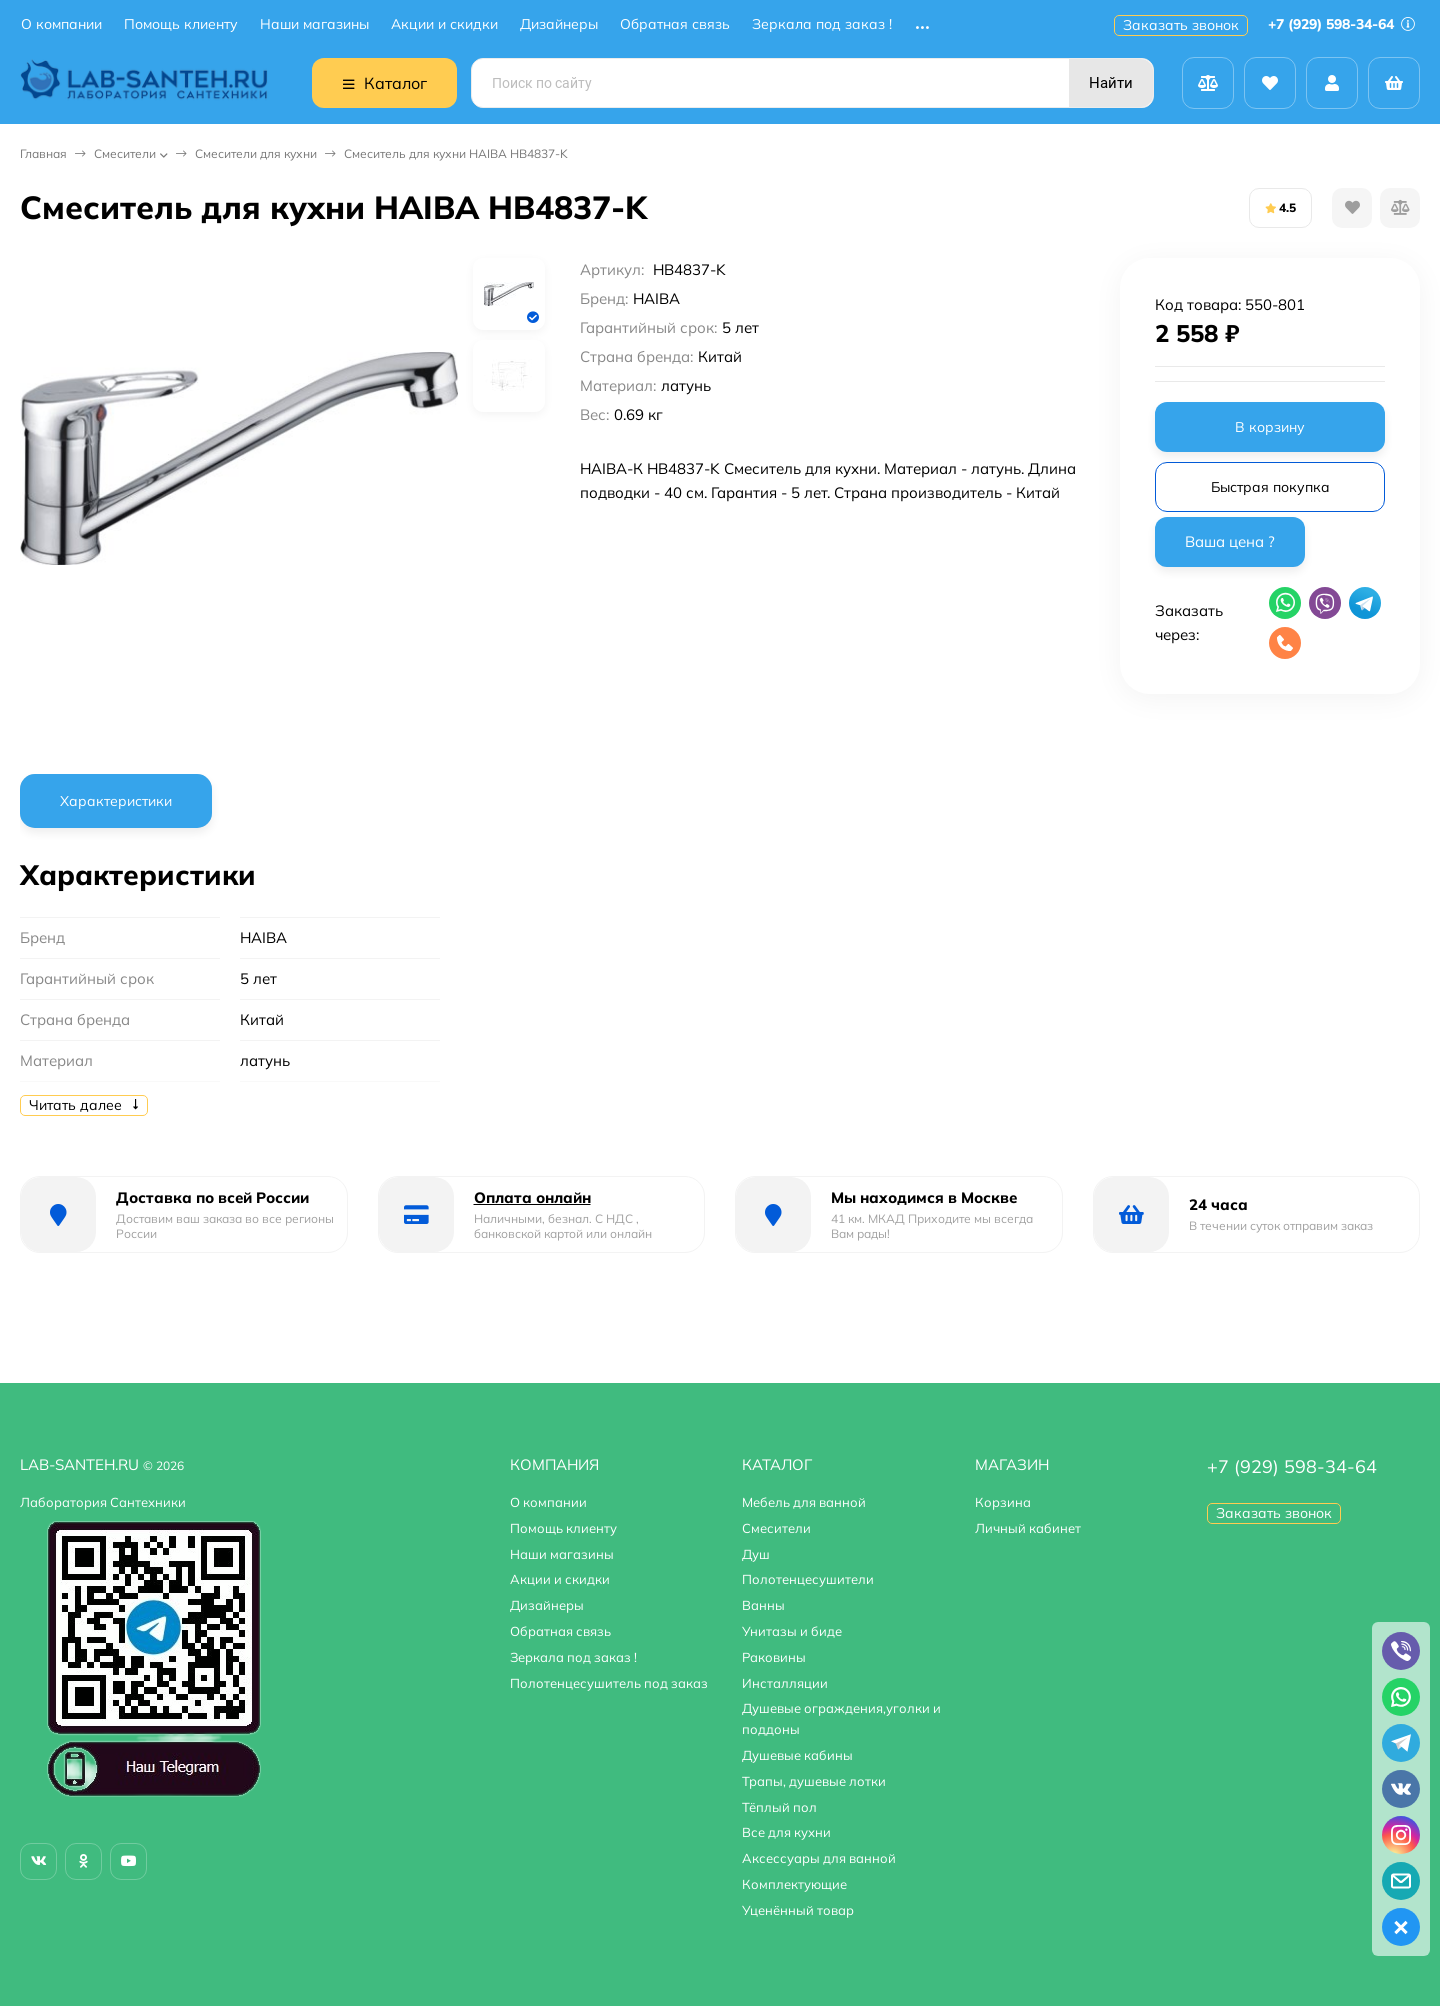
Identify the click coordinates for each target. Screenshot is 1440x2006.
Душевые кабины (797, 1755)
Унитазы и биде (792, 1631)
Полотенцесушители (808, 1579)
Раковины (774, 1657)
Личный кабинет (1028, 1528)
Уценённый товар (798, 1910)
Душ (756, 1554)
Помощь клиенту (181, 24)
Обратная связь (675, 24)
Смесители (125, 153)
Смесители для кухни (256, 153)
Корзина (1003, 1502)
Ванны (763, 1605)
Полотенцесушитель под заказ (609, 1683)
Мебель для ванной (804, 1502)
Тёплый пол (779, 1807)
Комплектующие (794, 1884)
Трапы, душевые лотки (814, 1781)
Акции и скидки (444, 24)
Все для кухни (786, 1832)
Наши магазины (314, 24)
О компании (61, 24)
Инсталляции (785, 1683)
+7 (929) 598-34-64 (1341, 24)
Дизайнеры (559, 24)
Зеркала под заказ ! (822, 24)
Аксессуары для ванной (819, 1858)
